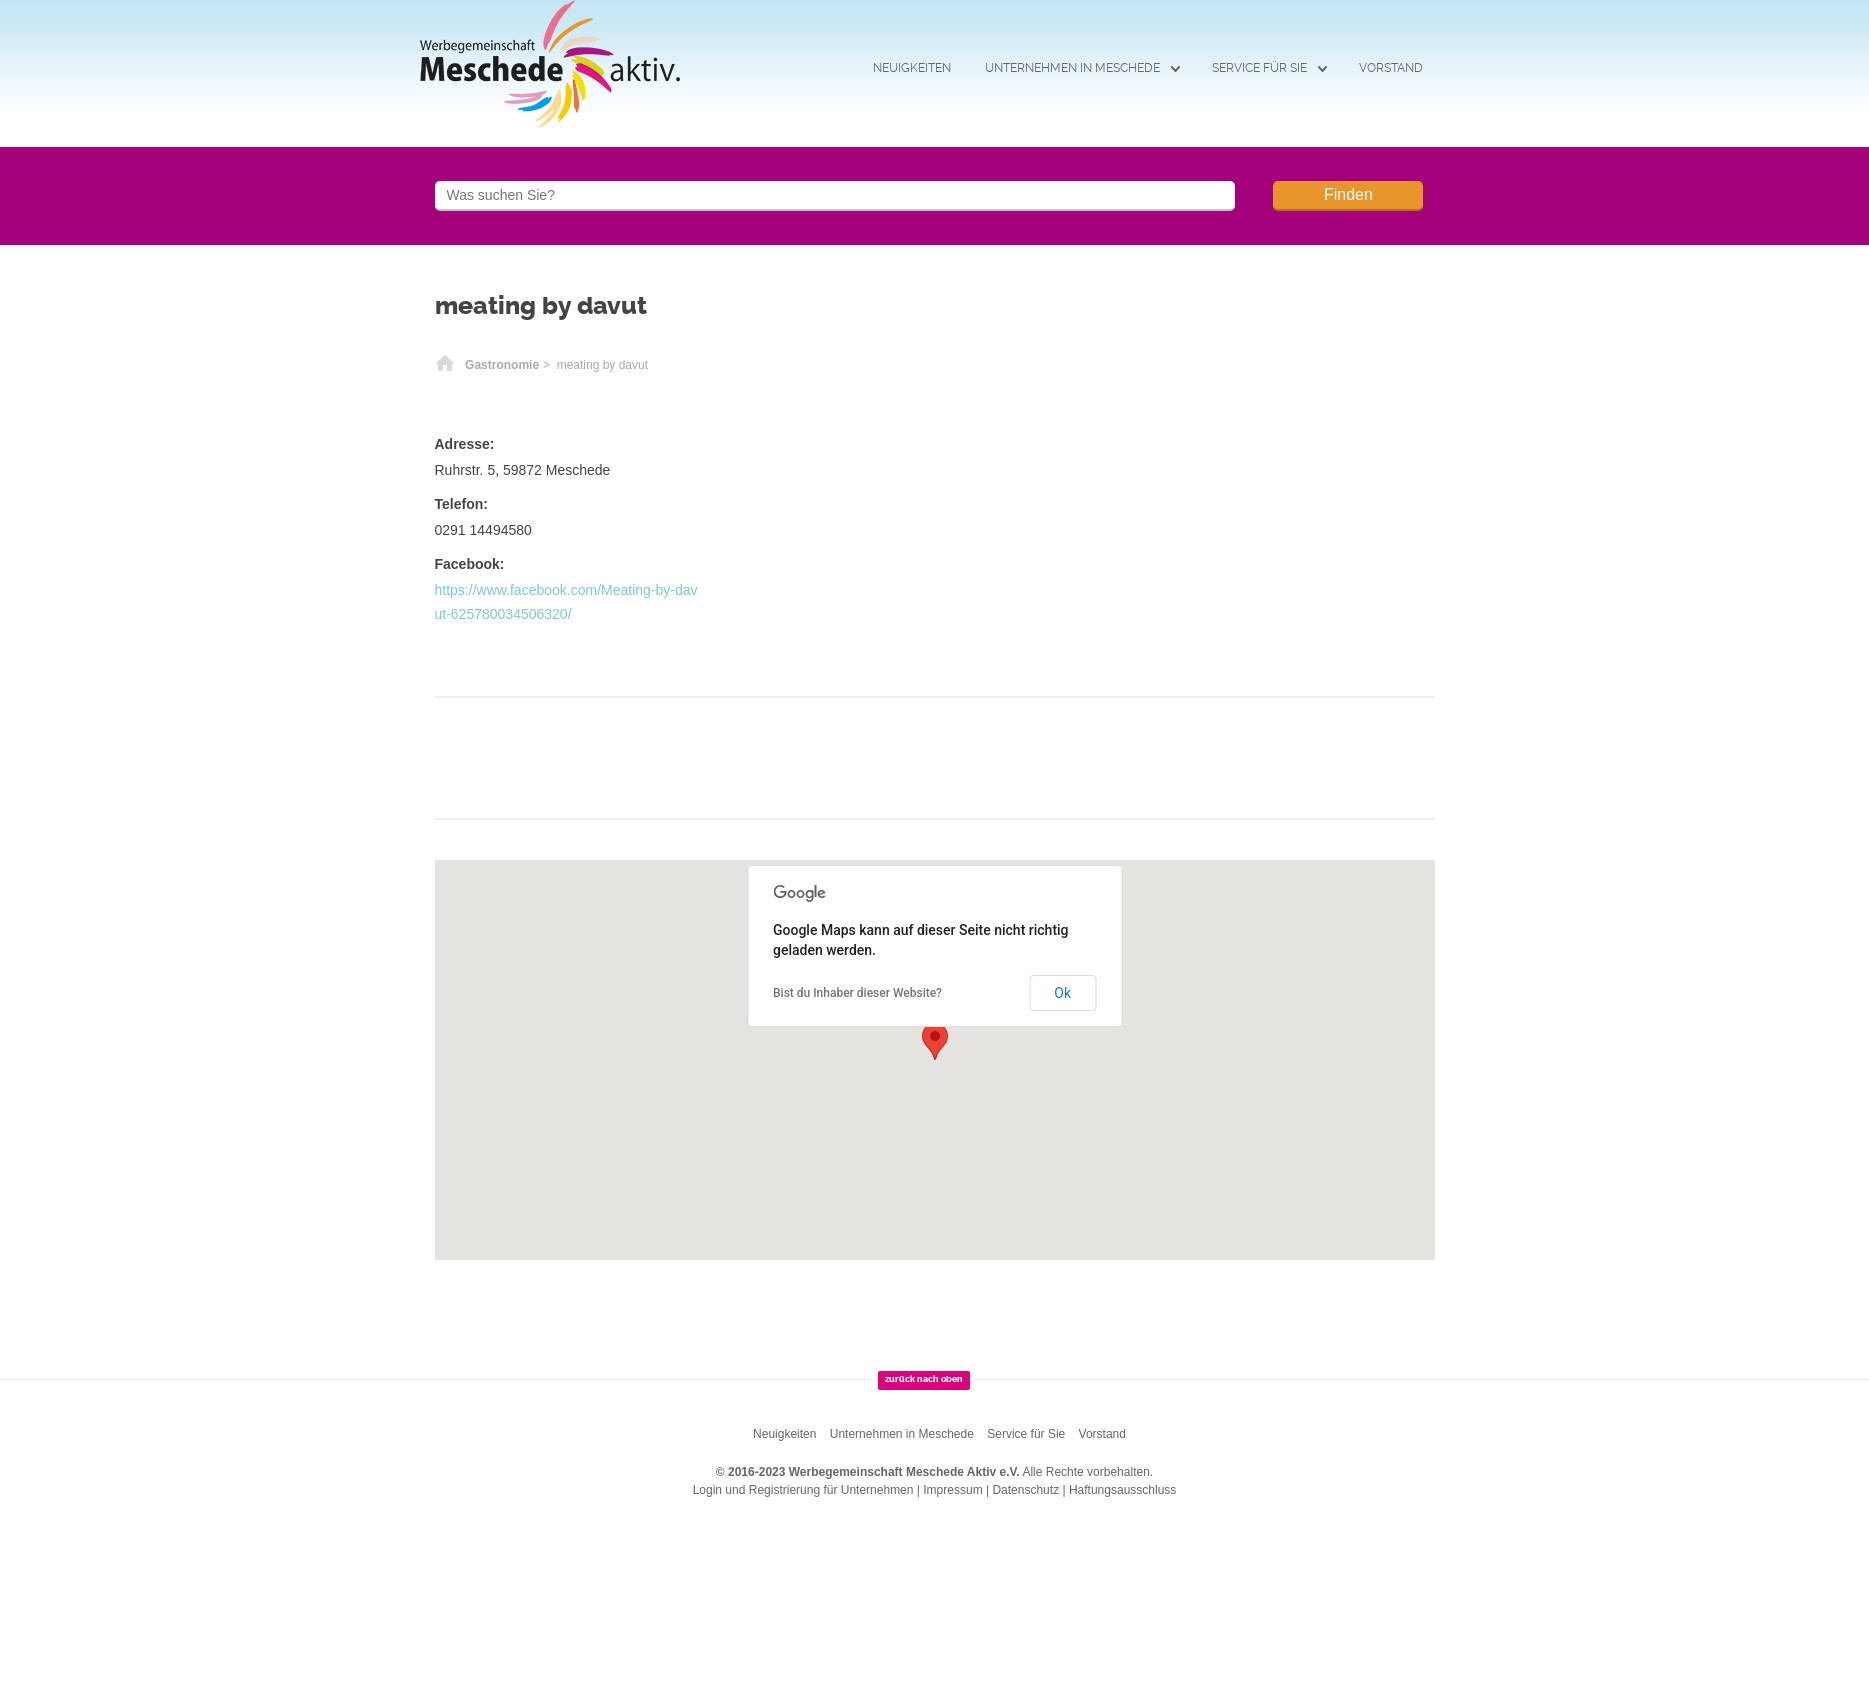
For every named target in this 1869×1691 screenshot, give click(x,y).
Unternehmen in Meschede (1072, 68)
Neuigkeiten (912, 68)
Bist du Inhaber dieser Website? (857, 993)
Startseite (445, 365)
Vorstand (1391, 68)
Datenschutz (1025, 1490)
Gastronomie (502, 365)
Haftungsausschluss (1122, 1490)
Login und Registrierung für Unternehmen (803, 1490)
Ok (1062, 993)
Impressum (952, 1490)
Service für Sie (1259, 68)
